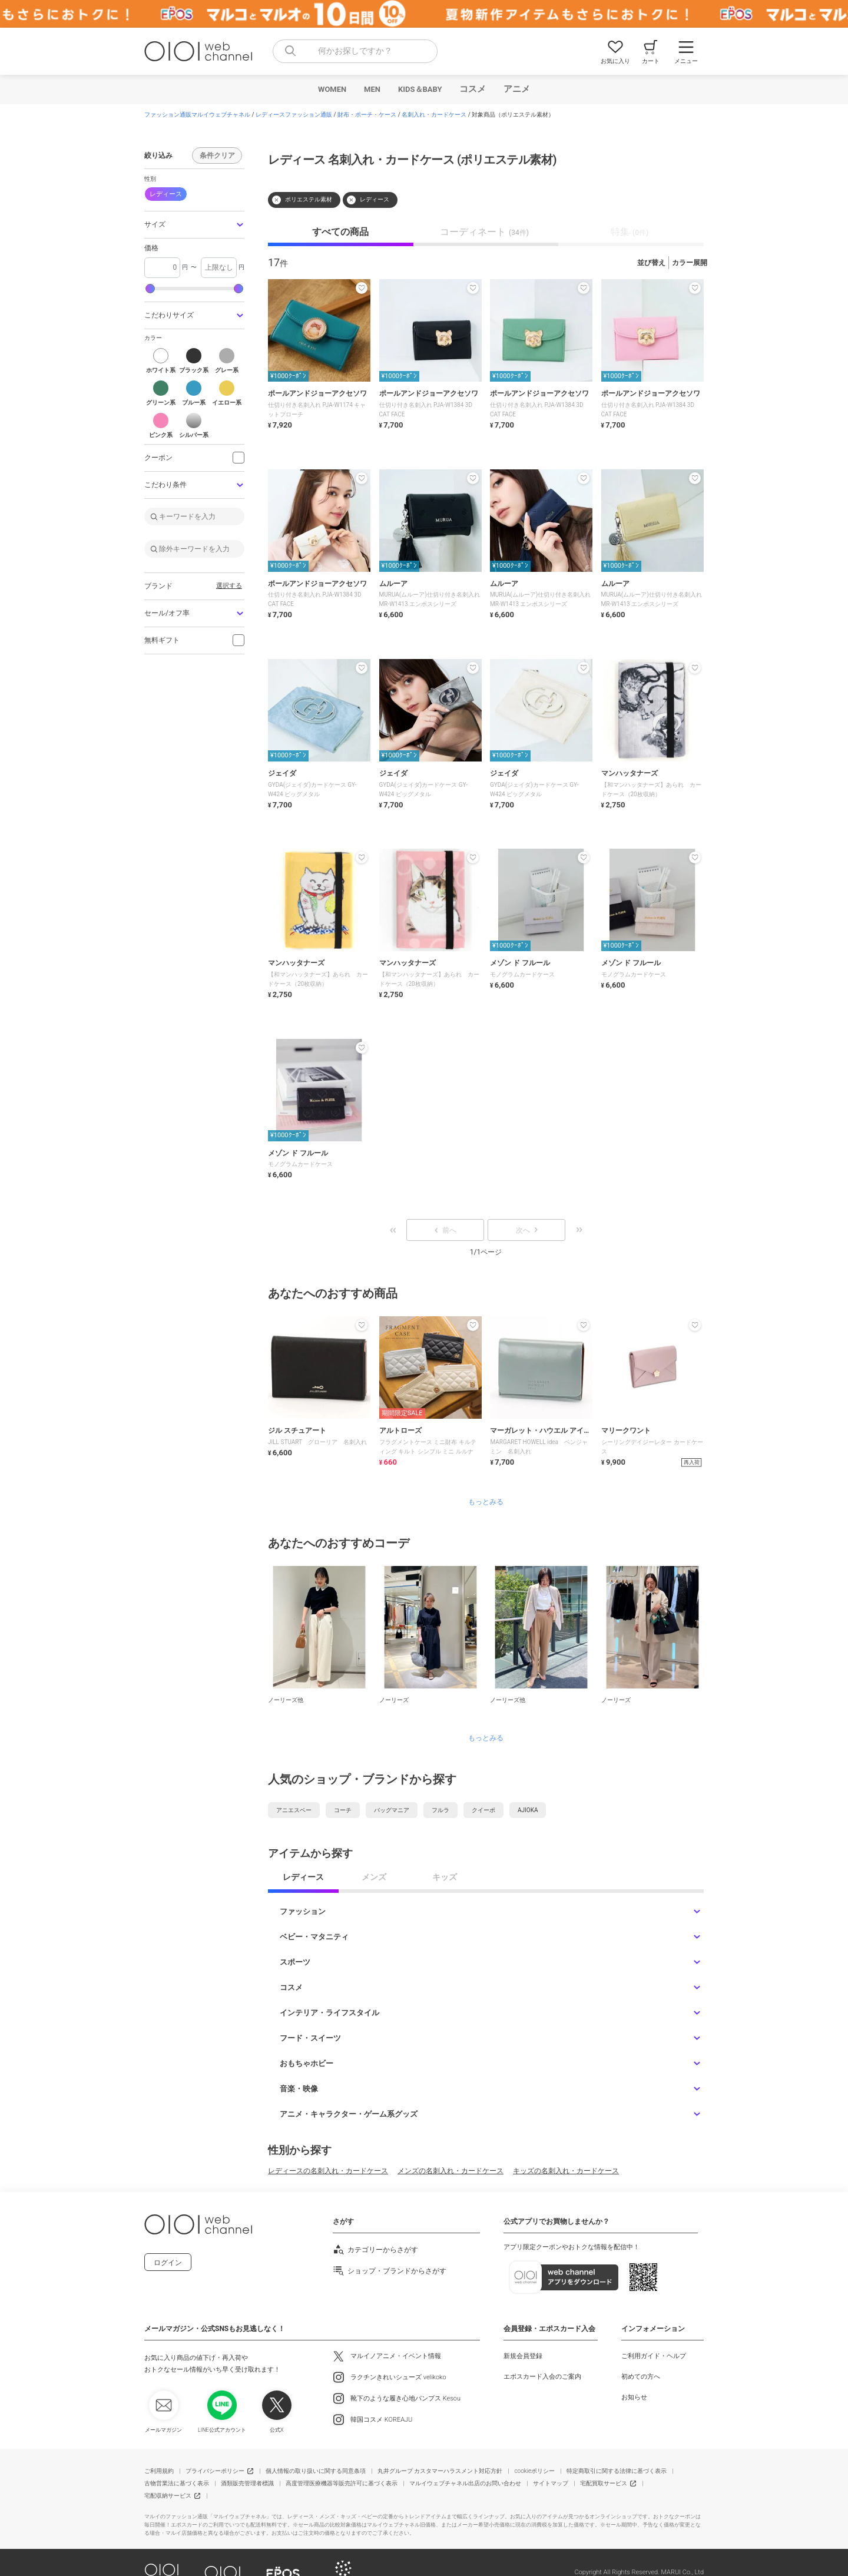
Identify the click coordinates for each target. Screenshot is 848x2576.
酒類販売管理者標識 (247, 2483)
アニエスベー (294, 1810)
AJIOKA (528, 1810)
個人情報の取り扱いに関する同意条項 (316, 2471)
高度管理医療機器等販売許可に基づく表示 (342, 2483)
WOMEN (332, 89)
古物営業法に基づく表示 (176, 2483)
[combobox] (355, 51)
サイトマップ (550, 2483)
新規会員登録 (523, 2356)
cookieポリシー (534, 2471)
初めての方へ (640, 2376)
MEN (372, 89)
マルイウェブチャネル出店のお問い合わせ (465, 2483)
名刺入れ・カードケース (434, 115)
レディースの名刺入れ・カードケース (328, 2171)
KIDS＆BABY (420, 89)
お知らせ (634, 2397)
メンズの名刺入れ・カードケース (451, 2171)
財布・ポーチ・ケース (366, 115)
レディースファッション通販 (294, 115)
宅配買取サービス (603, 2483)
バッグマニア (391, 1810)
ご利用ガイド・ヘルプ (653, 2356)
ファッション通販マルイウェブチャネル (197, 115)
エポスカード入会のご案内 (542, 2376)
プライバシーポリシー (215, 2471)
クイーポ (483, 1810)
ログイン (168, 2263)
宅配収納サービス (167, 2495)
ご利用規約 (159, 2471)
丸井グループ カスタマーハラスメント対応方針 (439, 2471)
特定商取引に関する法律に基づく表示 (617, 2471)
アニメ (517, 89)
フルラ (440, 1810)
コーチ (343, 1810)
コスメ (472, 89)
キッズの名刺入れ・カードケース (566, 2171)
